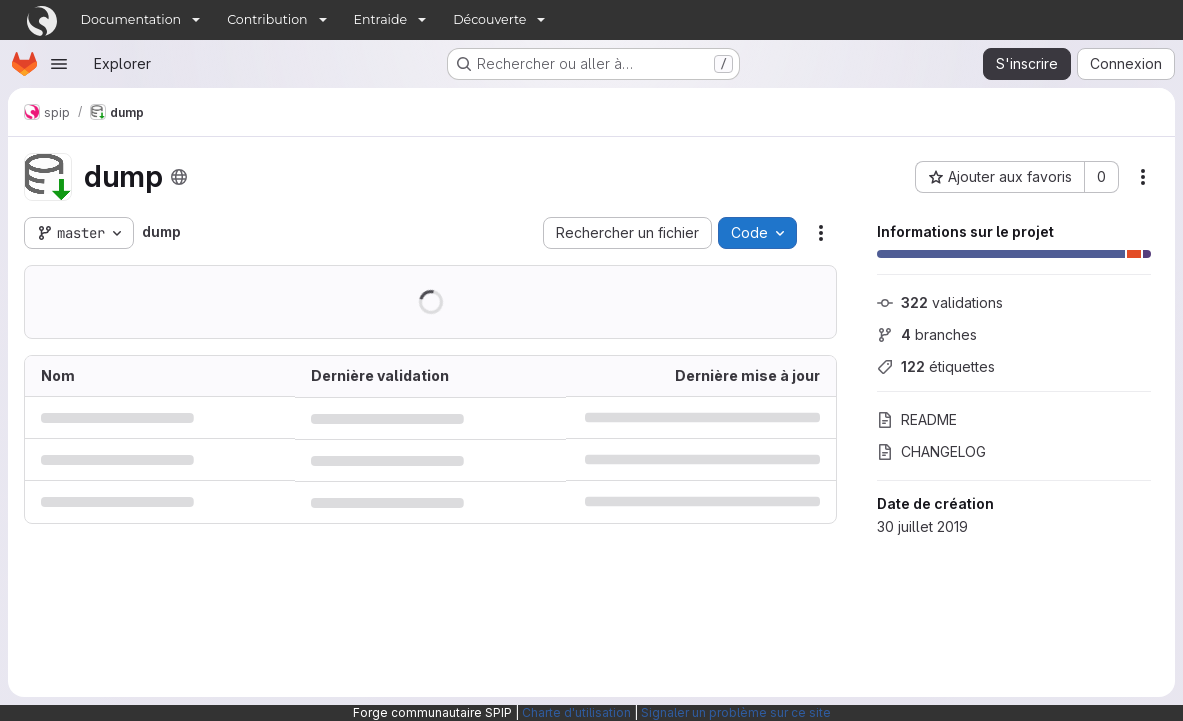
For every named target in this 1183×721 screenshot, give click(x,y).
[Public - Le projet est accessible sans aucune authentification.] (179, 177)
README (917, 419)
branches (927, 334)
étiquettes (936, 366)
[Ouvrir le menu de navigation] (59, 64)
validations (940, 302)
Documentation (131, 19)
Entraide (381, 19)
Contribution (267, 19)
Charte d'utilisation (576, 712)
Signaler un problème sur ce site (736, 712)
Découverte (489, 19)
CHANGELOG (931, 451)
